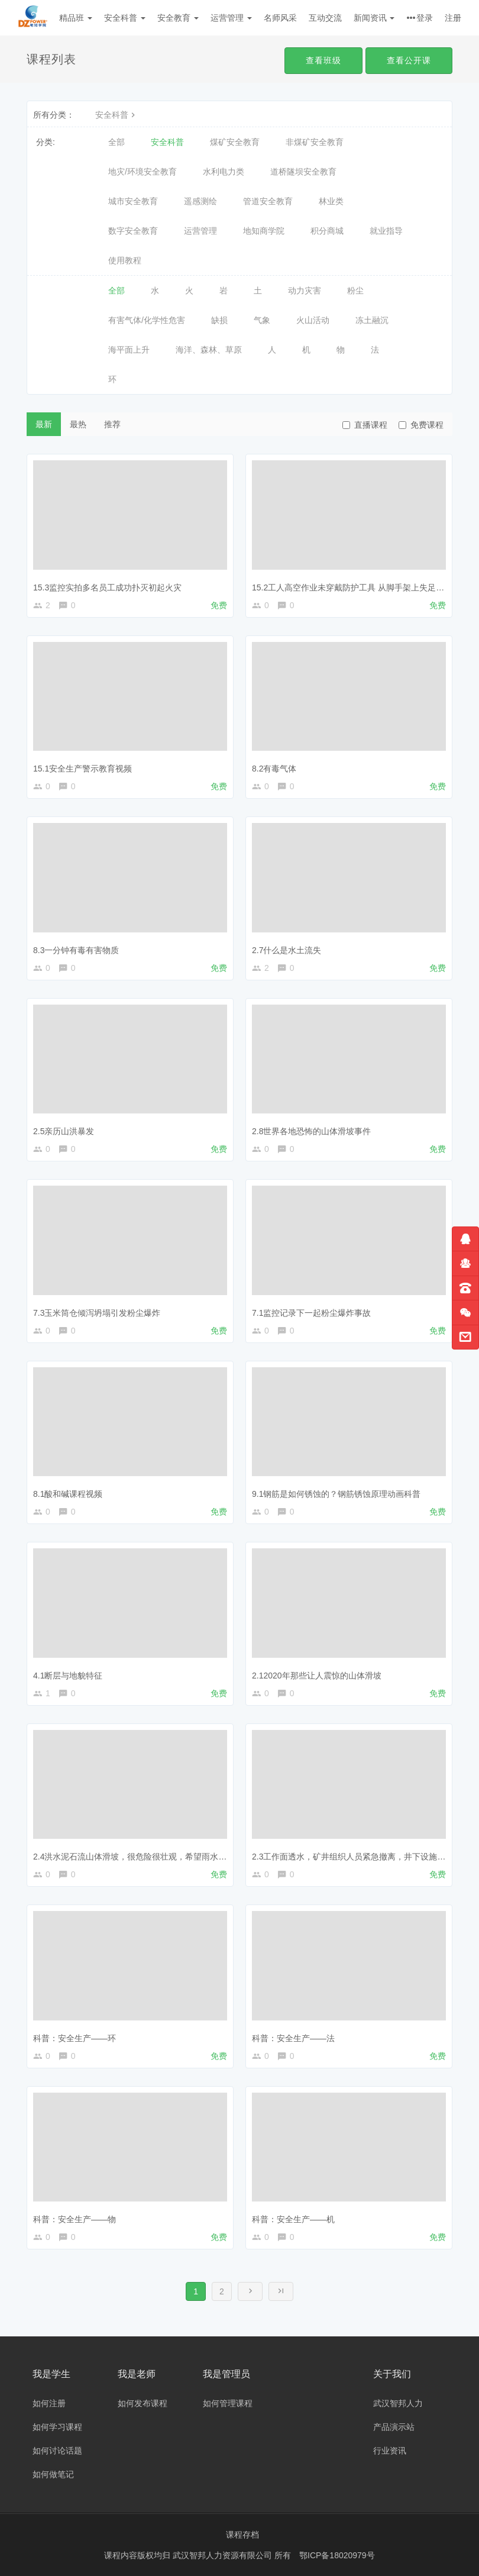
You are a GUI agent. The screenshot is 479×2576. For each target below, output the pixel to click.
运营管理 (231, 17)
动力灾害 (304, 290)
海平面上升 (129, 349)
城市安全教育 (133, 201)
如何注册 (49, 2403)
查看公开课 (409, 60)
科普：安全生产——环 (74, 2038)
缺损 (219, 320)
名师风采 (280, 17)
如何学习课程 (57, 2427)
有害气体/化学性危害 (146, 320)
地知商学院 (263, 230)
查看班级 (323, 60)
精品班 (75, 17)
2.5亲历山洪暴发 (63, 1131)
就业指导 (386, 230)
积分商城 (327, 230)
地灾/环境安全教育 (142, 171)
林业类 (331, 201)
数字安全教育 (133, 230)
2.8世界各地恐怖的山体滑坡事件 (311, 1131)
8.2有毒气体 (274, 768)
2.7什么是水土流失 (286, 950)
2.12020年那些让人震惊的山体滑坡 (316, 1675)
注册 (453, 17)
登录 (424, 17)
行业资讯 (389, 2450)
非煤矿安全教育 (315, 142)
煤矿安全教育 (235, 142)
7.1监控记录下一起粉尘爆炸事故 (311, 1313)
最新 (43, 424)
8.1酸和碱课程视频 (67, 1494)
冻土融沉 (372, 320)
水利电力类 (223, 171)
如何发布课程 (142, 2403)
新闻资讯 (374, 17)
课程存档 (242, 2534)
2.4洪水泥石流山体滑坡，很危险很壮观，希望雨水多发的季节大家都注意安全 (175, 1856)
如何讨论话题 (57, 2450)
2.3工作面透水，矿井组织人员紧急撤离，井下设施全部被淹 (361, 1856)
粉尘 (355, 290)
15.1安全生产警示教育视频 (82, 768)
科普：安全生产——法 (293, 2038)
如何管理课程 (228, 2403)
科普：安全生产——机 (293, 2219)
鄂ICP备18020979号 (337, 2555)
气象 (262, 320)
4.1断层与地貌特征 (67, 1675)
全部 (116, 142)
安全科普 (124, 17)
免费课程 (421, 425)
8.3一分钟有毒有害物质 (76, 950)
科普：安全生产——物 (74, 2219)
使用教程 (124, 260)
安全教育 (178, 17)
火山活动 (312, 320)
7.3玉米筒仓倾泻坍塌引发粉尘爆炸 (96, 1313)
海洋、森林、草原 (209, 349)
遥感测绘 (200, 201)
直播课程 (364, 425)
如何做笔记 (53, 2474)
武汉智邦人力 (398, 2403)
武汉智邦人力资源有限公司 (223, 2555)
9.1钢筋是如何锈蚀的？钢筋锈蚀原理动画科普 (336, 1494)
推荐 (112, 424)
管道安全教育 (268, 201)
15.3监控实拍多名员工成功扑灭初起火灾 (107, 587)
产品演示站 (394, 2427)
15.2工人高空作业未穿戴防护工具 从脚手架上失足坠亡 (352, 587)
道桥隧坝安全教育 (303, 171)
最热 (78, 424)
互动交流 (325, 17)
